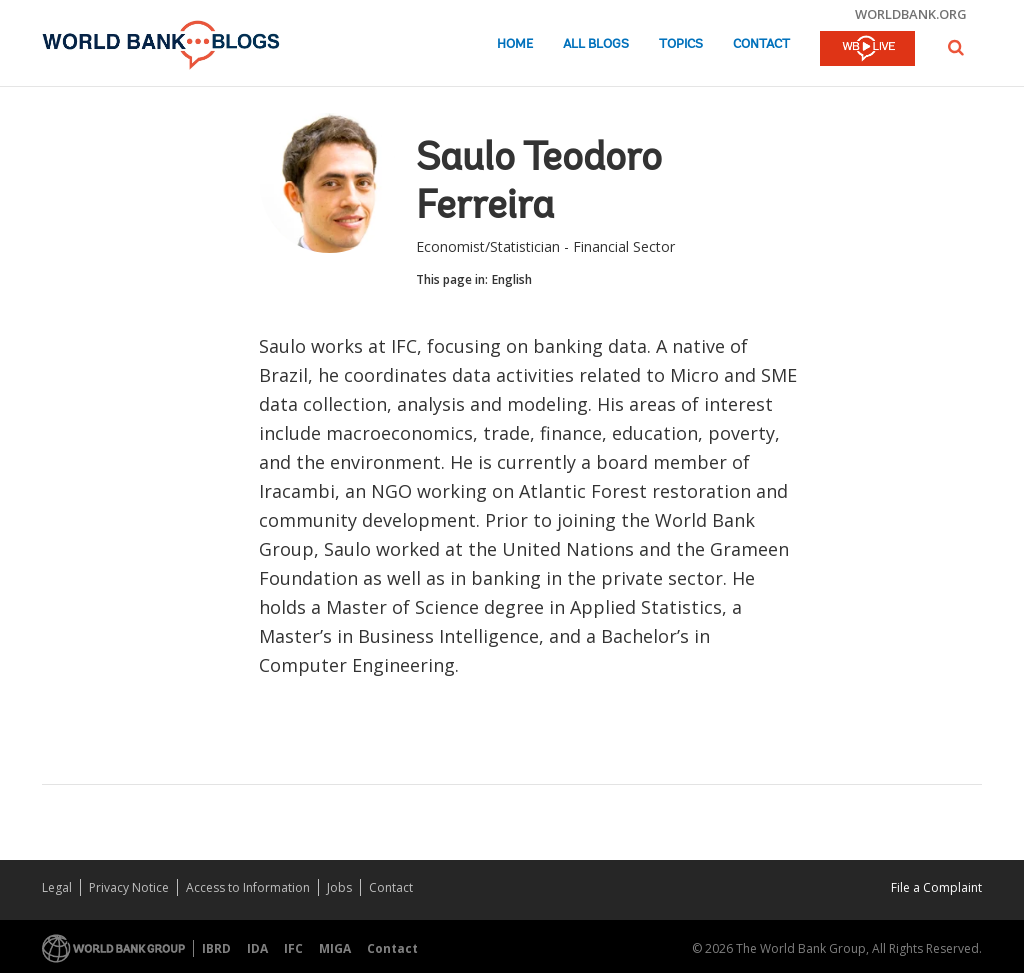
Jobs (339, 887)
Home (515, 44)
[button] (956, 47)
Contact (761, 44)
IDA (257, 948)
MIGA (335, 948)
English (512, 279)
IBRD (216, 948)
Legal (57, 887)
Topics (681, 44)
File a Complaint (936, 887)
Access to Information (248, 887)
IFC (293, 948)
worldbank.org (911, 14)
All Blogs (596, 44)
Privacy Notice (129, 887)
